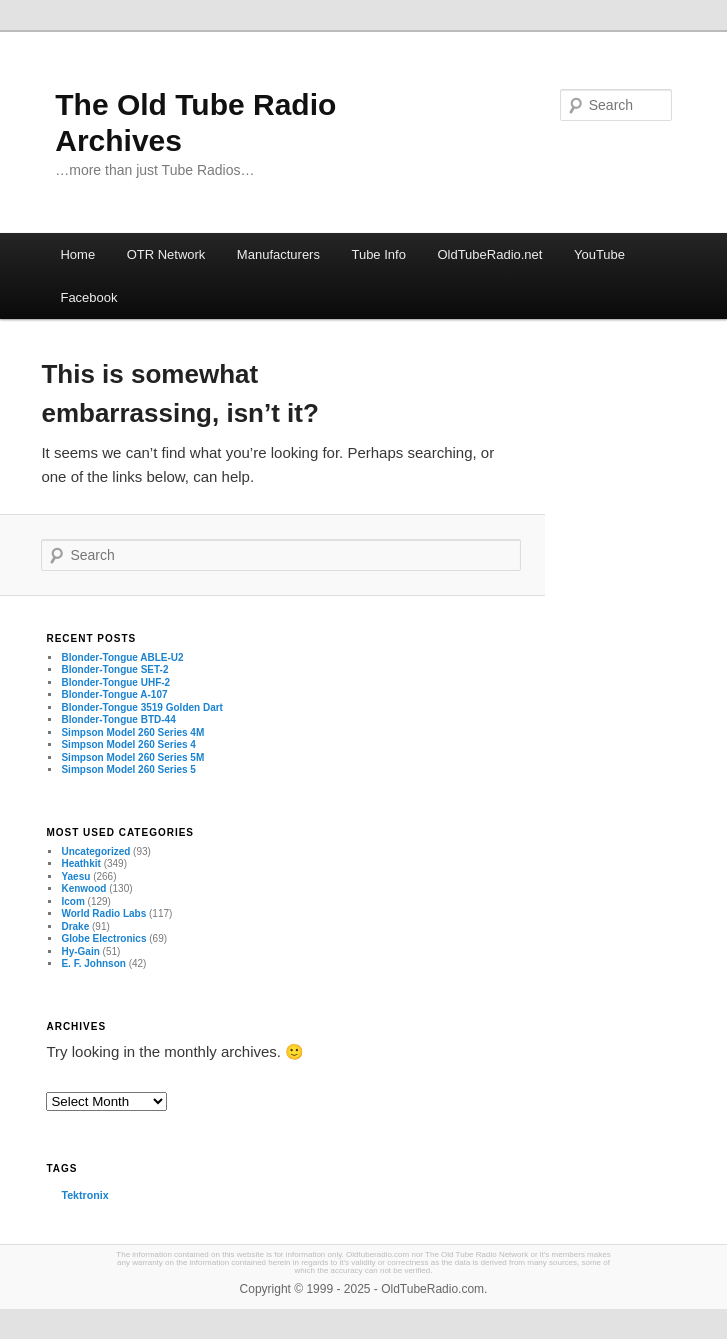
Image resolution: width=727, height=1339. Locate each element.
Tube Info (378, 254)
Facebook (88, 297)
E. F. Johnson (93, 963)
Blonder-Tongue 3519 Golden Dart (142, 707)
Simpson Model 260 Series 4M (132, 732)
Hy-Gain (80, 951)
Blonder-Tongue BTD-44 (118, 719)
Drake (75, 926)
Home (77, 254)
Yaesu (75, 876)
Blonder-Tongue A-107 (114, 694)
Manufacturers (278, 254)
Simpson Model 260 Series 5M (132, 757)
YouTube (599, 254)
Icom (72, 901)
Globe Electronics (103, 938)
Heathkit (80, 863)
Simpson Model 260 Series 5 (128, 769)
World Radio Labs (103, 913)
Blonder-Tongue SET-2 (114, 669)
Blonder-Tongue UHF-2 (115, 682)
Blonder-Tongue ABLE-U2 (122, 657)
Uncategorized (95, 851)
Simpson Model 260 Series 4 (128, 744)
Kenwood (83, 888)
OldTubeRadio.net (489, 254)
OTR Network (166, 254)
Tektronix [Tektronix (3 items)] (84, 1195)
